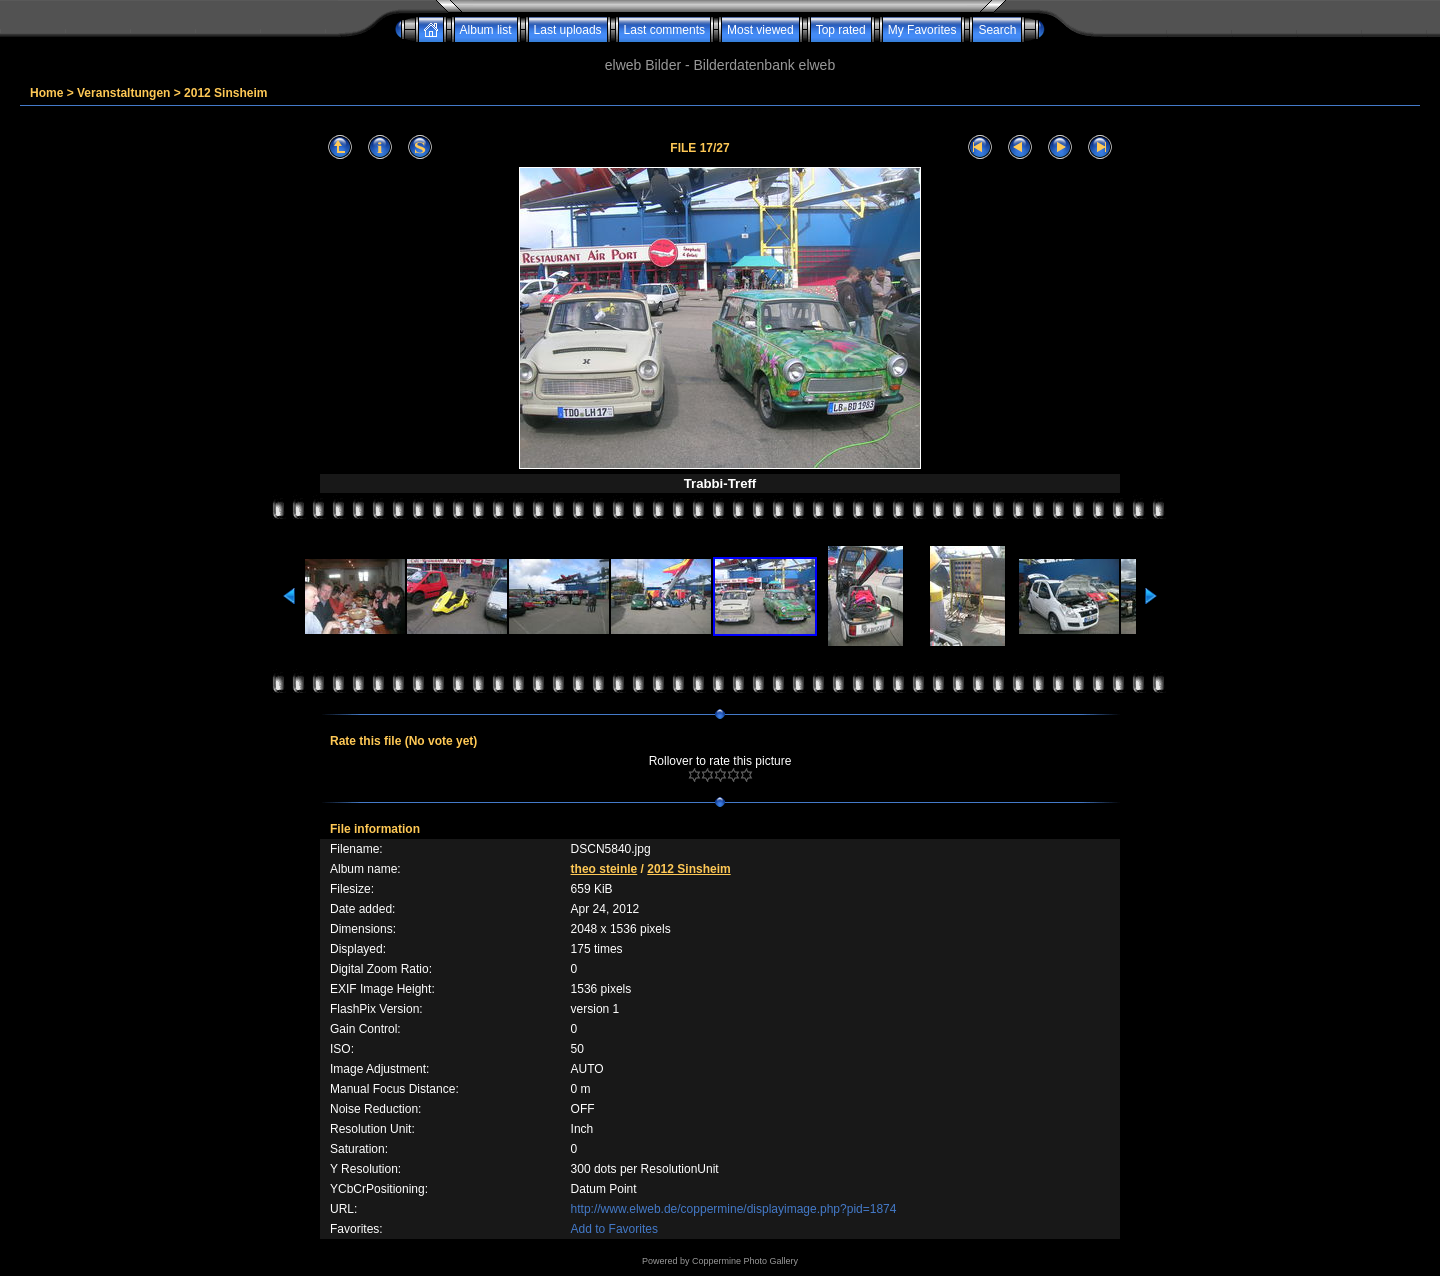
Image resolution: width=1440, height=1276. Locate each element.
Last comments (664, 30)
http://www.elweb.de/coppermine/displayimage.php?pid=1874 (734, 1209)
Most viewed (760, 30)
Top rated (841, 30)
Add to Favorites (614, 1229)
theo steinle (604, 869)
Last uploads (568, 30)
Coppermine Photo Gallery (745, 1261)
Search (997, 30)
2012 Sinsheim (225, 93)
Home (46, 93)
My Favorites (922, 30)
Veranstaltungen (123, 93)
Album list (486, 30)
